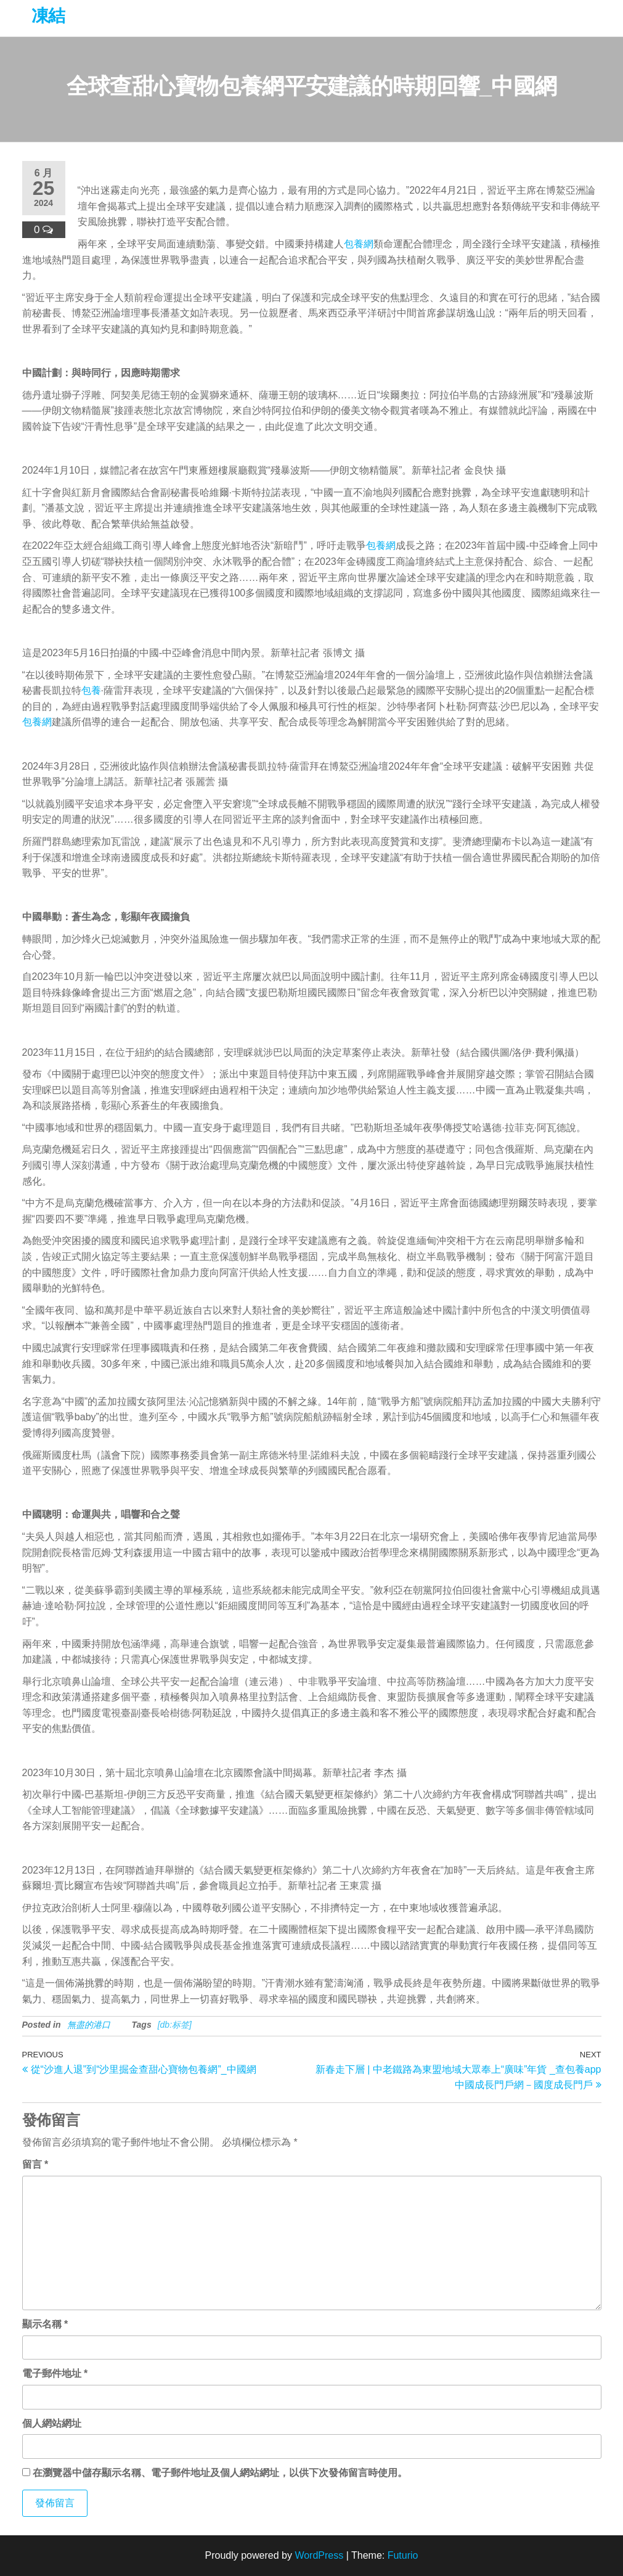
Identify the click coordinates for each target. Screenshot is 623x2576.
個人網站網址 (51, 2423)
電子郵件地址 (55, 2373)
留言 (35, 2164)
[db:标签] (175, 2025)
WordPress (319, 2555)
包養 (91, 690)
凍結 (48, 15)
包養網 (358, 244)
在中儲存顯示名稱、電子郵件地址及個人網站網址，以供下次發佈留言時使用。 (220, 2472)
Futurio (403, 2555)
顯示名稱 (45, 2324)
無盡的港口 (88, 2025)
